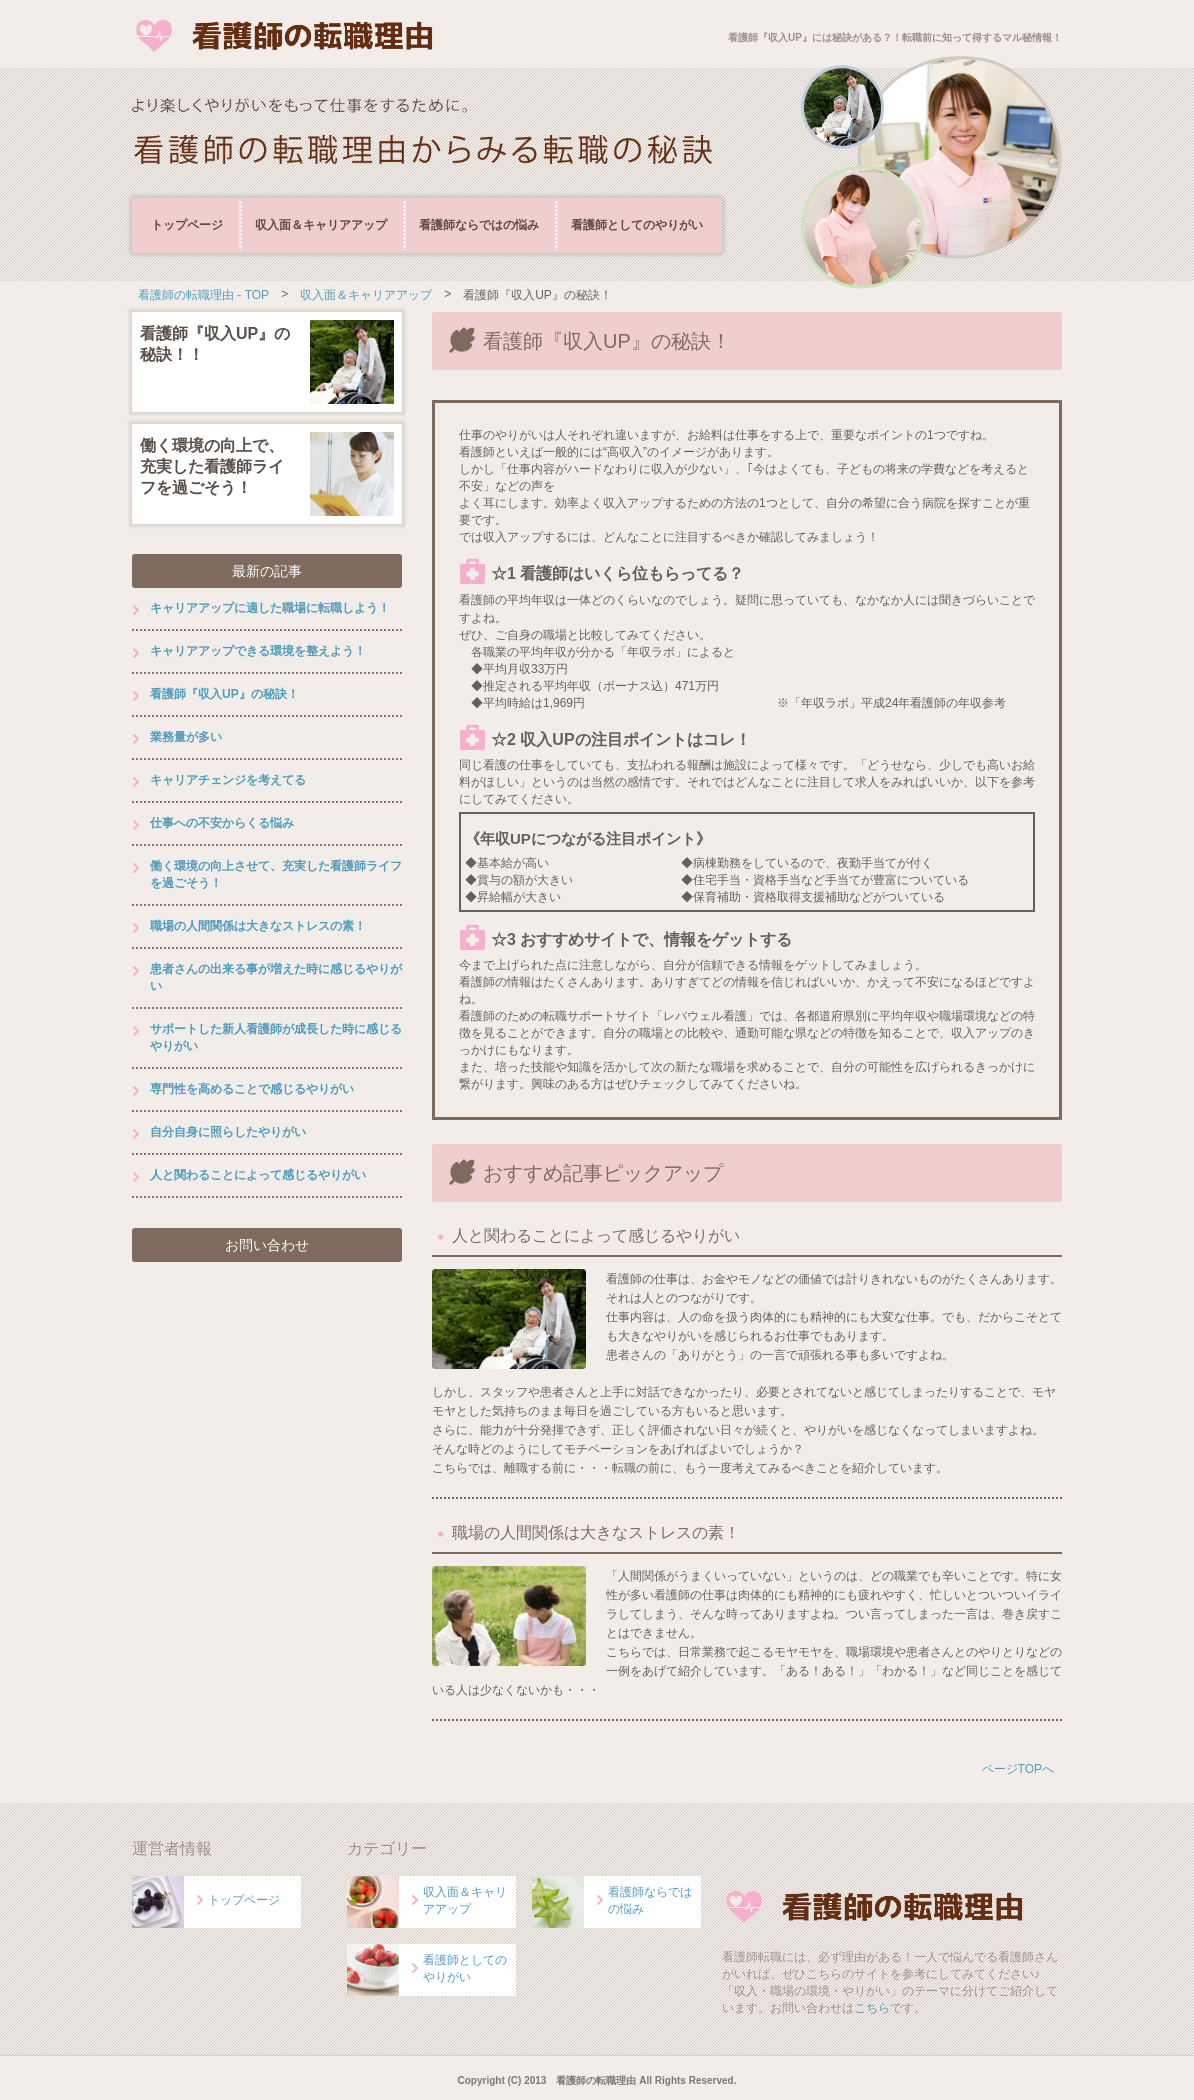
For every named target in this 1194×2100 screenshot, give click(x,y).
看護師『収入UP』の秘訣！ (224, 694)
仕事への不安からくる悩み (222, 823)
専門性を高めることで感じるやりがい (252, 1089)
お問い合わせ (267, 1245)
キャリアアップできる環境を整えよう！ (258, 651)
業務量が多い (186, 737)
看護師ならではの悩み (479, 225)
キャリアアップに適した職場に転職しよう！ (270, 608)
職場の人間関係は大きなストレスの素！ (596, 1532)
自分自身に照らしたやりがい (228, 1132)
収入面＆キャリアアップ (321, 225)
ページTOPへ (1018, 1769)
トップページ (187, 225)
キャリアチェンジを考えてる (228, 780)
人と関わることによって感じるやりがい (596, 1235)
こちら (872, 2008)
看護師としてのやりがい (637, 225)
